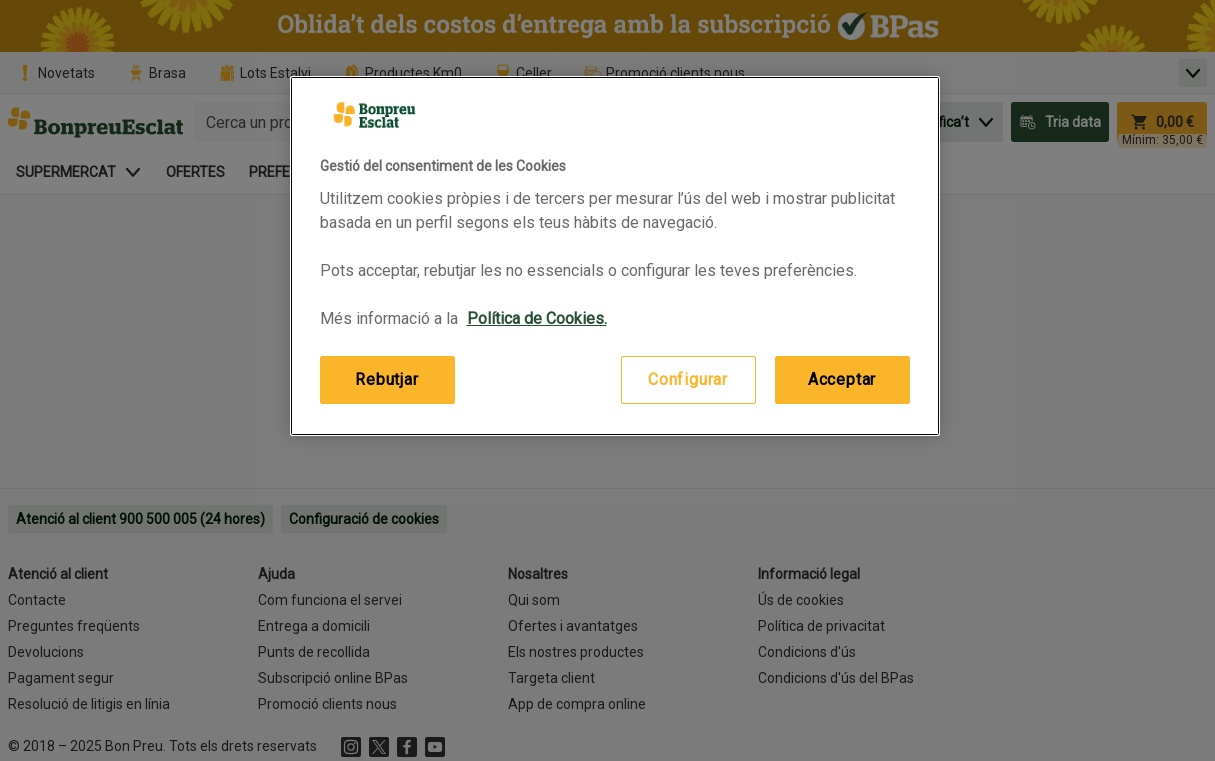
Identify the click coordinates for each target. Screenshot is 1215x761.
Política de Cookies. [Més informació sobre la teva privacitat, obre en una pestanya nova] (537, 318)
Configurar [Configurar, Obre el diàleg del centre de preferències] (688, 379)
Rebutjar (386, 379)
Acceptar (842, 379)
